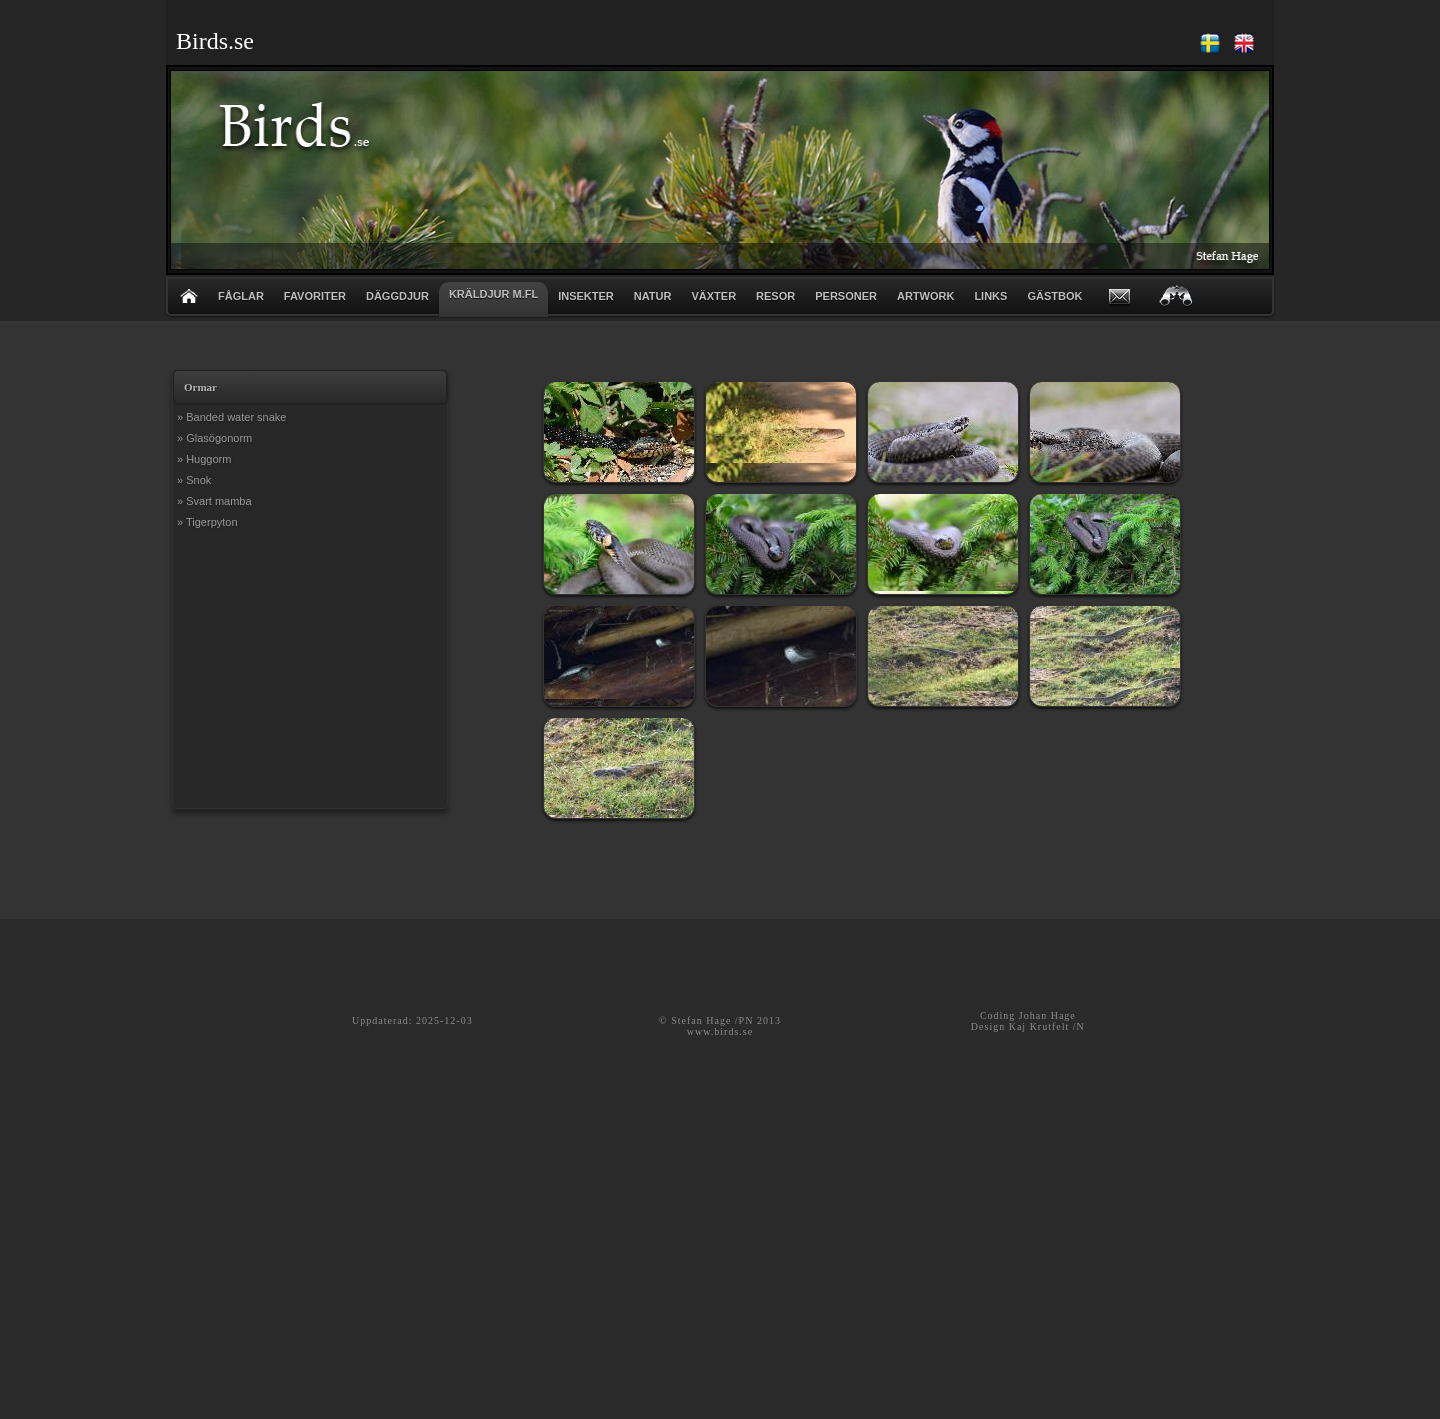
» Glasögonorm (214, 438)
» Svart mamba (214, 501)
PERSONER (846, 296)
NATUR (653, 296)
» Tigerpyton (207, 522)
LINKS (990, 296)
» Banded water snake (231, 417)
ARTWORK (925, 296)
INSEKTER (586, 296)
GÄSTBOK (1054, 296)
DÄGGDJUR (397, 296)
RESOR (775, 296)
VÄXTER (713, 296)
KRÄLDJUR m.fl (493, 294)
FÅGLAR (241, 296)
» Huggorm (204, 459)
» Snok (194, 480)
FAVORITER (315, 296)
